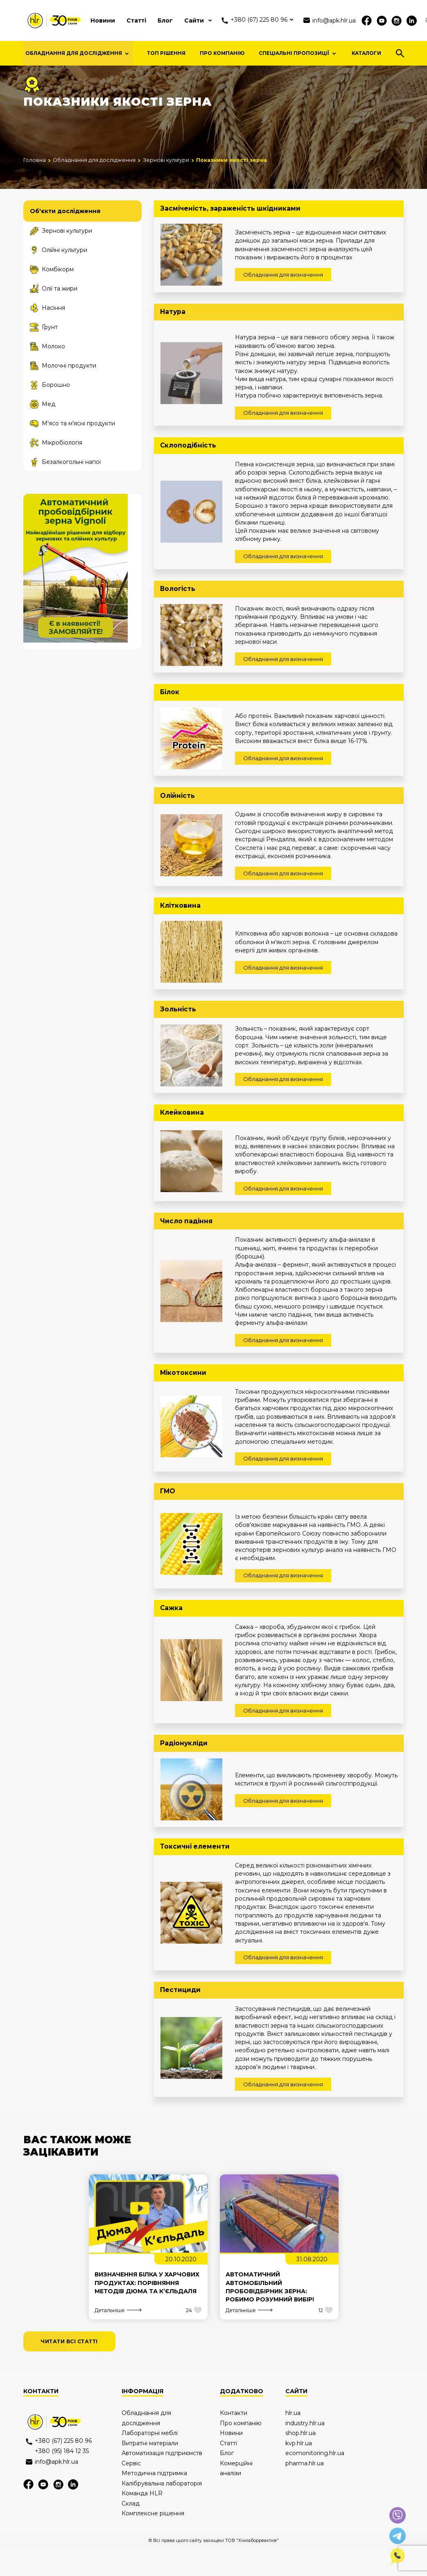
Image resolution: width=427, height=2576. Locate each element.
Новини (102, 20)
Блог (165, 20)
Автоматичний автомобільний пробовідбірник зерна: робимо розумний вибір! (270, 2317)
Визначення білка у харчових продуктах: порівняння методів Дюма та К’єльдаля (147, 2313)
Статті (136, 20)
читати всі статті (69, 2371)
